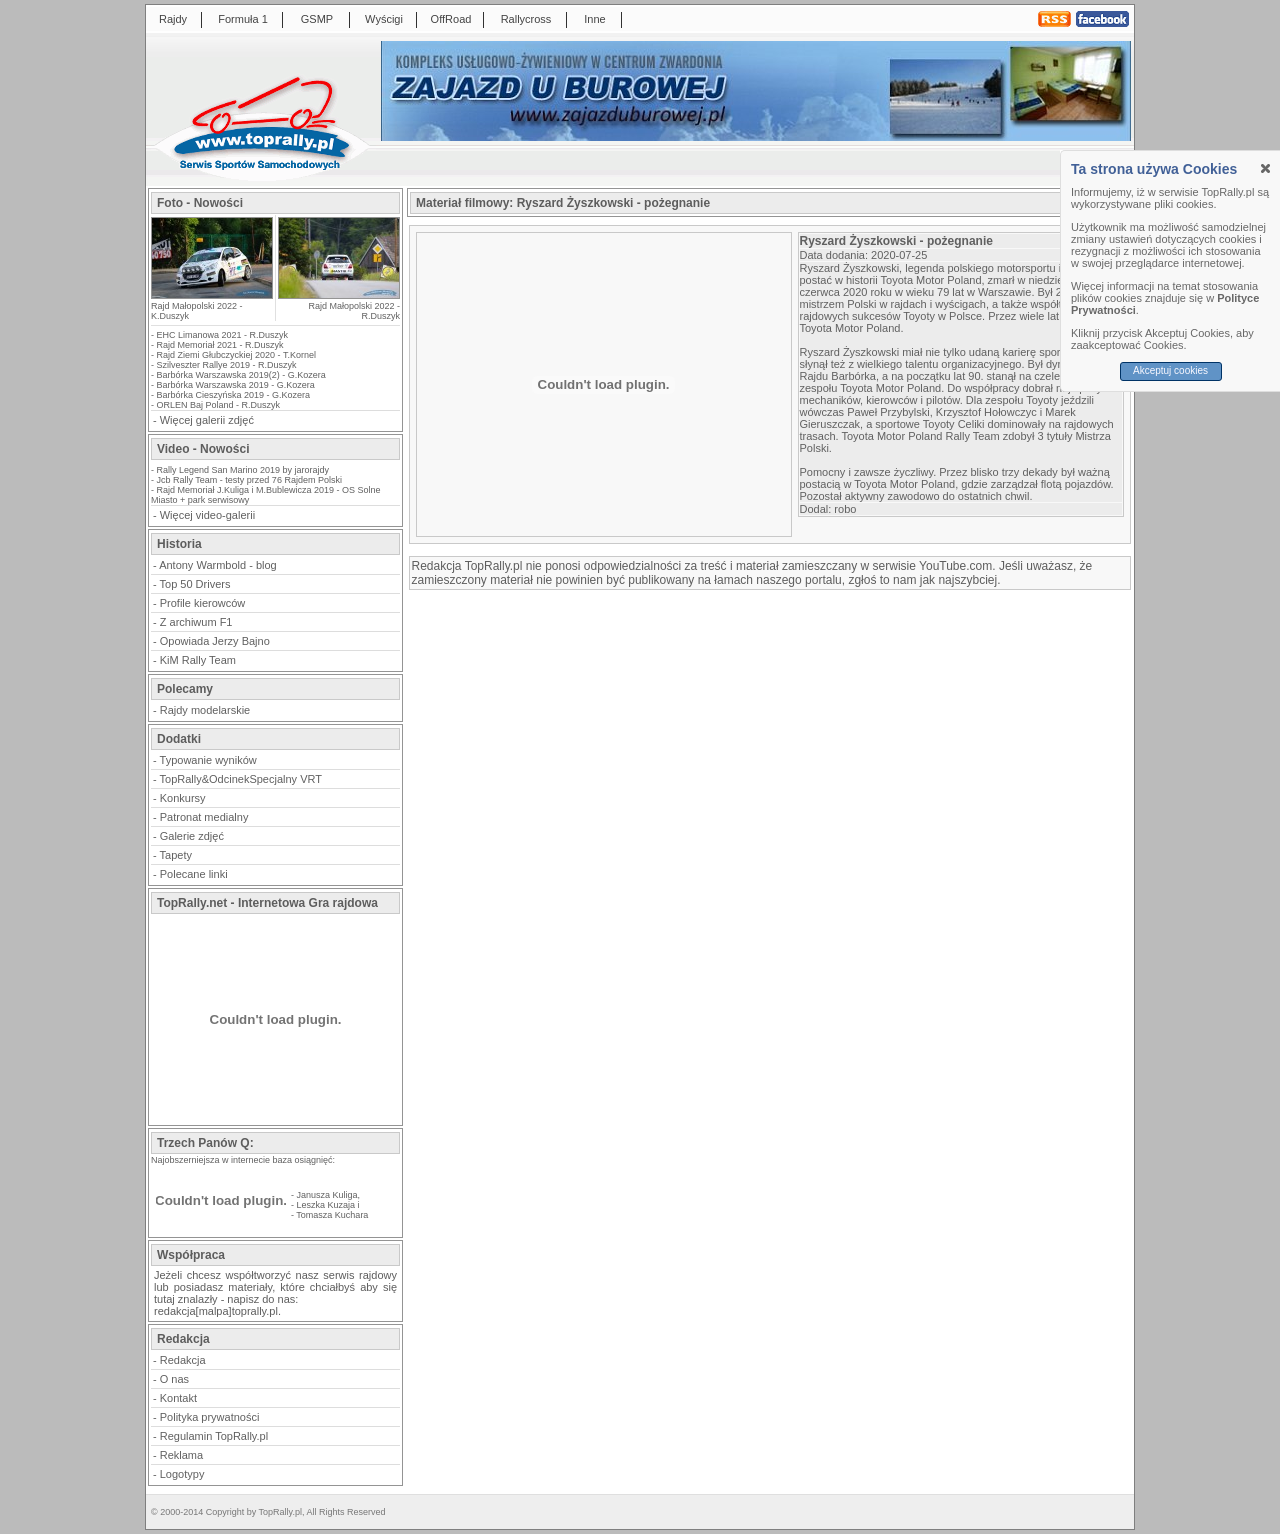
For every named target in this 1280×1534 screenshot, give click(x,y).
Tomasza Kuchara (332, 1215)
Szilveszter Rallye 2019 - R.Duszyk (227, 365)
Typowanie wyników (208, 760)
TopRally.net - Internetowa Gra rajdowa (267, 903)
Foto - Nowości (200, 203)
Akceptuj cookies (1170, 370)
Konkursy (183, 798)
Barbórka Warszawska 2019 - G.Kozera (236, 385)
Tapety (176, 855)
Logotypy (182, 1474)
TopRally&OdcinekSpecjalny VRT (241, 779)
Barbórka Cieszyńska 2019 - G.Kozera (234, 395)
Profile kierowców (203, 603)
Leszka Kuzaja (326, 1205)
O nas (174, 1379)
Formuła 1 (243, 19)
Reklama (181, 1455)
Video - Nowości (203, 449)
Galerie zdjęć (192, 836)
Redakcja (183, 1360)
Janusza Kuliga (327, 1195)
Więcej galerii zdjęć (207, 420)
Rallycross (526, 19)
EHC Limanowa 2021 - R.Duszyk (223, 335)
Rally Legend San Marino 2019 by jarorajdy (243, 470)
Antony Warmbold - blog (218, 565)
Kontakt (178, 1398)
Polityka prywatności (210, 1417)
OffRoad (451, 19)
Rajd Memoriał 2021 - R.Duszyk (220, 345)
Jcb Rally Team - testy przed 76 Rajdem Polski (249, 480)
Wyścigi (384, 19)
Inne (594, 19)
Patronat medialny (204, 817)
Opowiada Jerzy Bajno (215, 641)
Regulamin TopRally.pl (214, 1436)
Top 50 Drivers (195, 584)
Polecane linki (194, 874)
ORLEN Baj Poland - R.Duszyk (219, 405)
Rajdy (173, 19)
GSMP (317, 19)
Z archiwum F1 (196, 622)
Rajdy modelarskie (205, 710)
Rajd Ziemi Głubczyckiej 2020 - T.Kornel (236, 355)
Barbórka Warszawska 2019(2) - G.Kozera (241, 375)
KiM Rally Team (198, 660)
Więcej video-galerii (207, 515)
